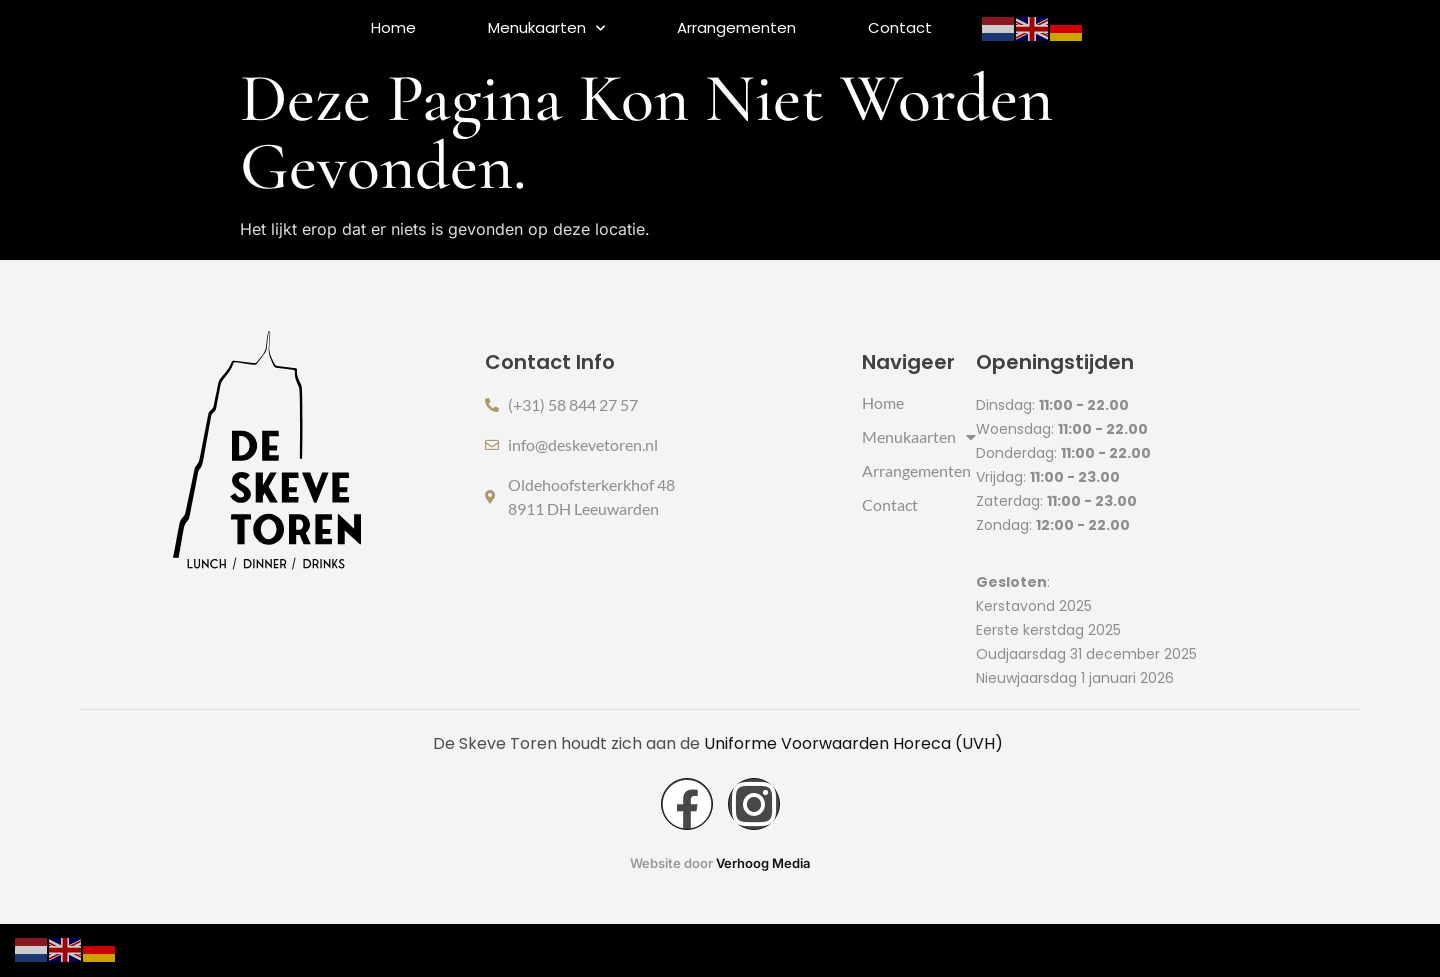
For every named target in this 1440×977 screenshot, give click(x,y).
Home (393, 27)
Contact (900, 27)
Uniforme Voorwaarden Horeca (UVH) (855, 796)
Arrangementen (736, 27)
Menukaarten (546, 28)
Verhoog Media (763, 918)
